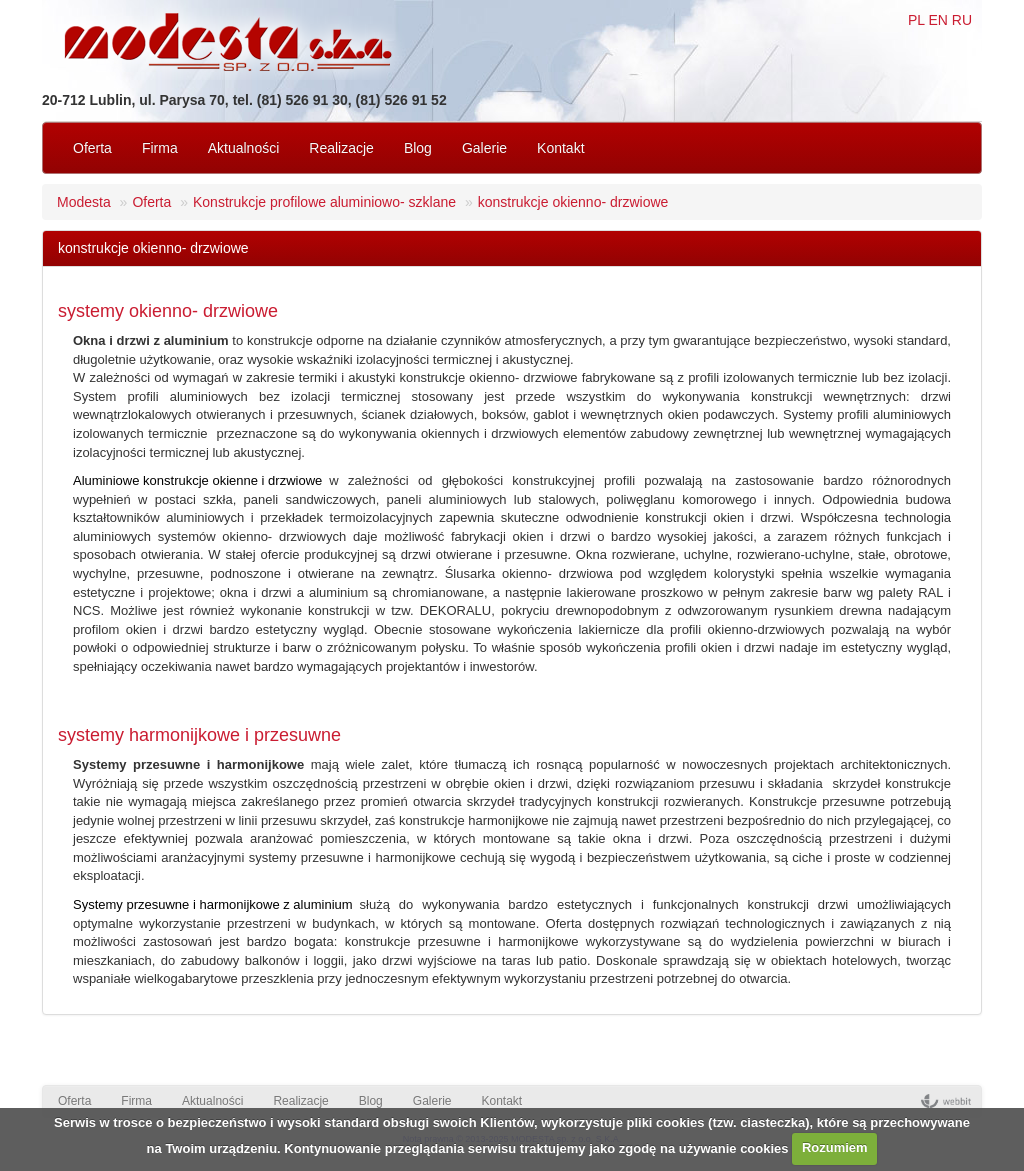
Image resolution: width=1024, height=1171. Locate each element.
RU (962, 20)
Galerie (484, 148)
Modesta (84, 202)
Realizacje (341, 148)
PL (916, 20)
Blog (418, 148)
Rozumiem (835, 1147)
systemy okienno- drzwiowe (168, 311)
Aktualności (244, 148)
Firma (160, 148)
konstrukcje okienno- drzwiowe (573, 202)
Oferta (92, 148)
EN (937, 20)
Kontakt (560, 148)
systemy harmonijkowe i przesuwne (199, 735)
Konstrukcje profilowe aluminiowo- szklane (324, 202)
